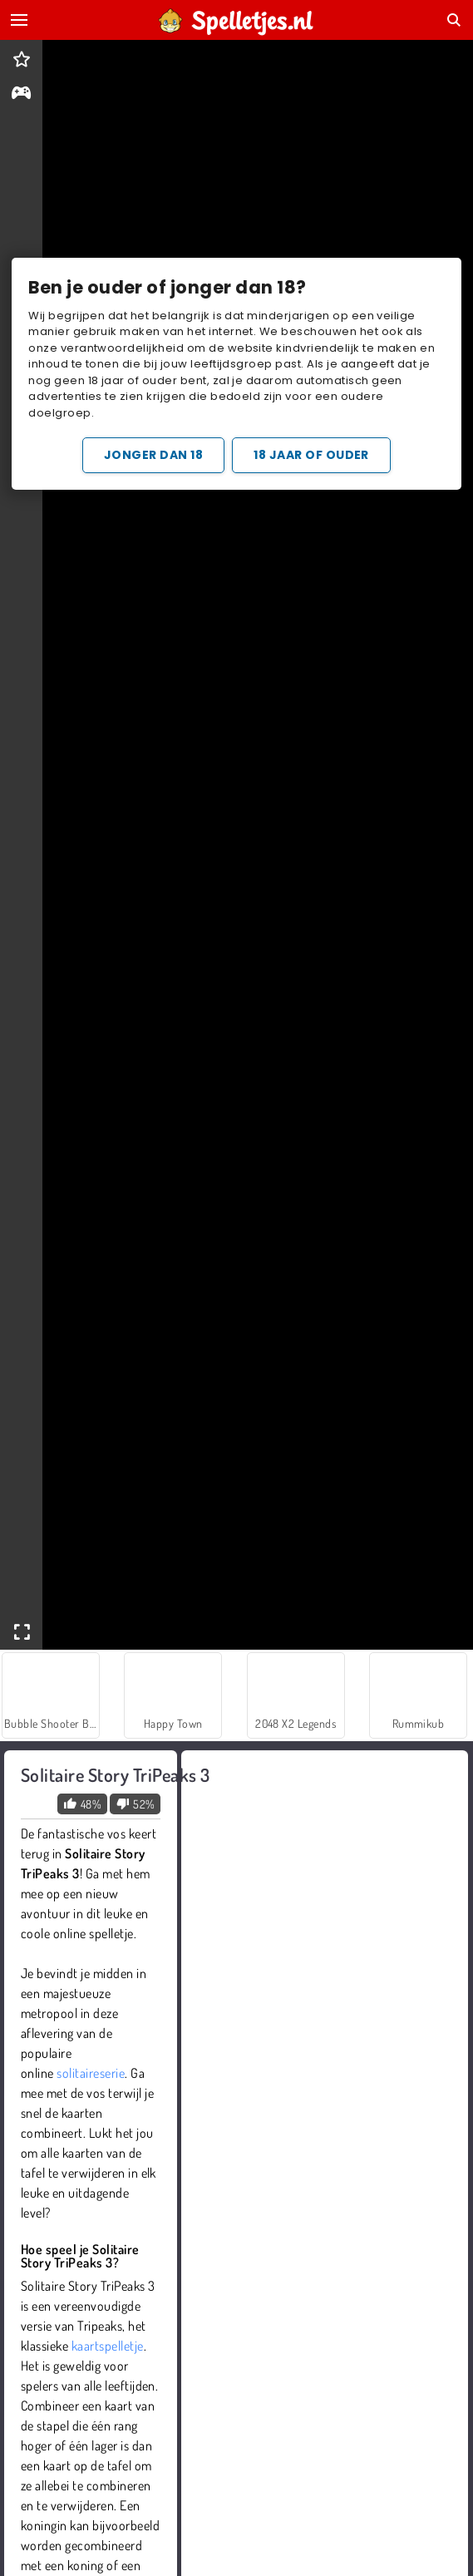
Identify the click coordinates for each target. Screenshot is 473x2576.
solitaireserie (91, 2073)
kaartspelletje (107, 2345)
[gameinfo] (21, 94)
